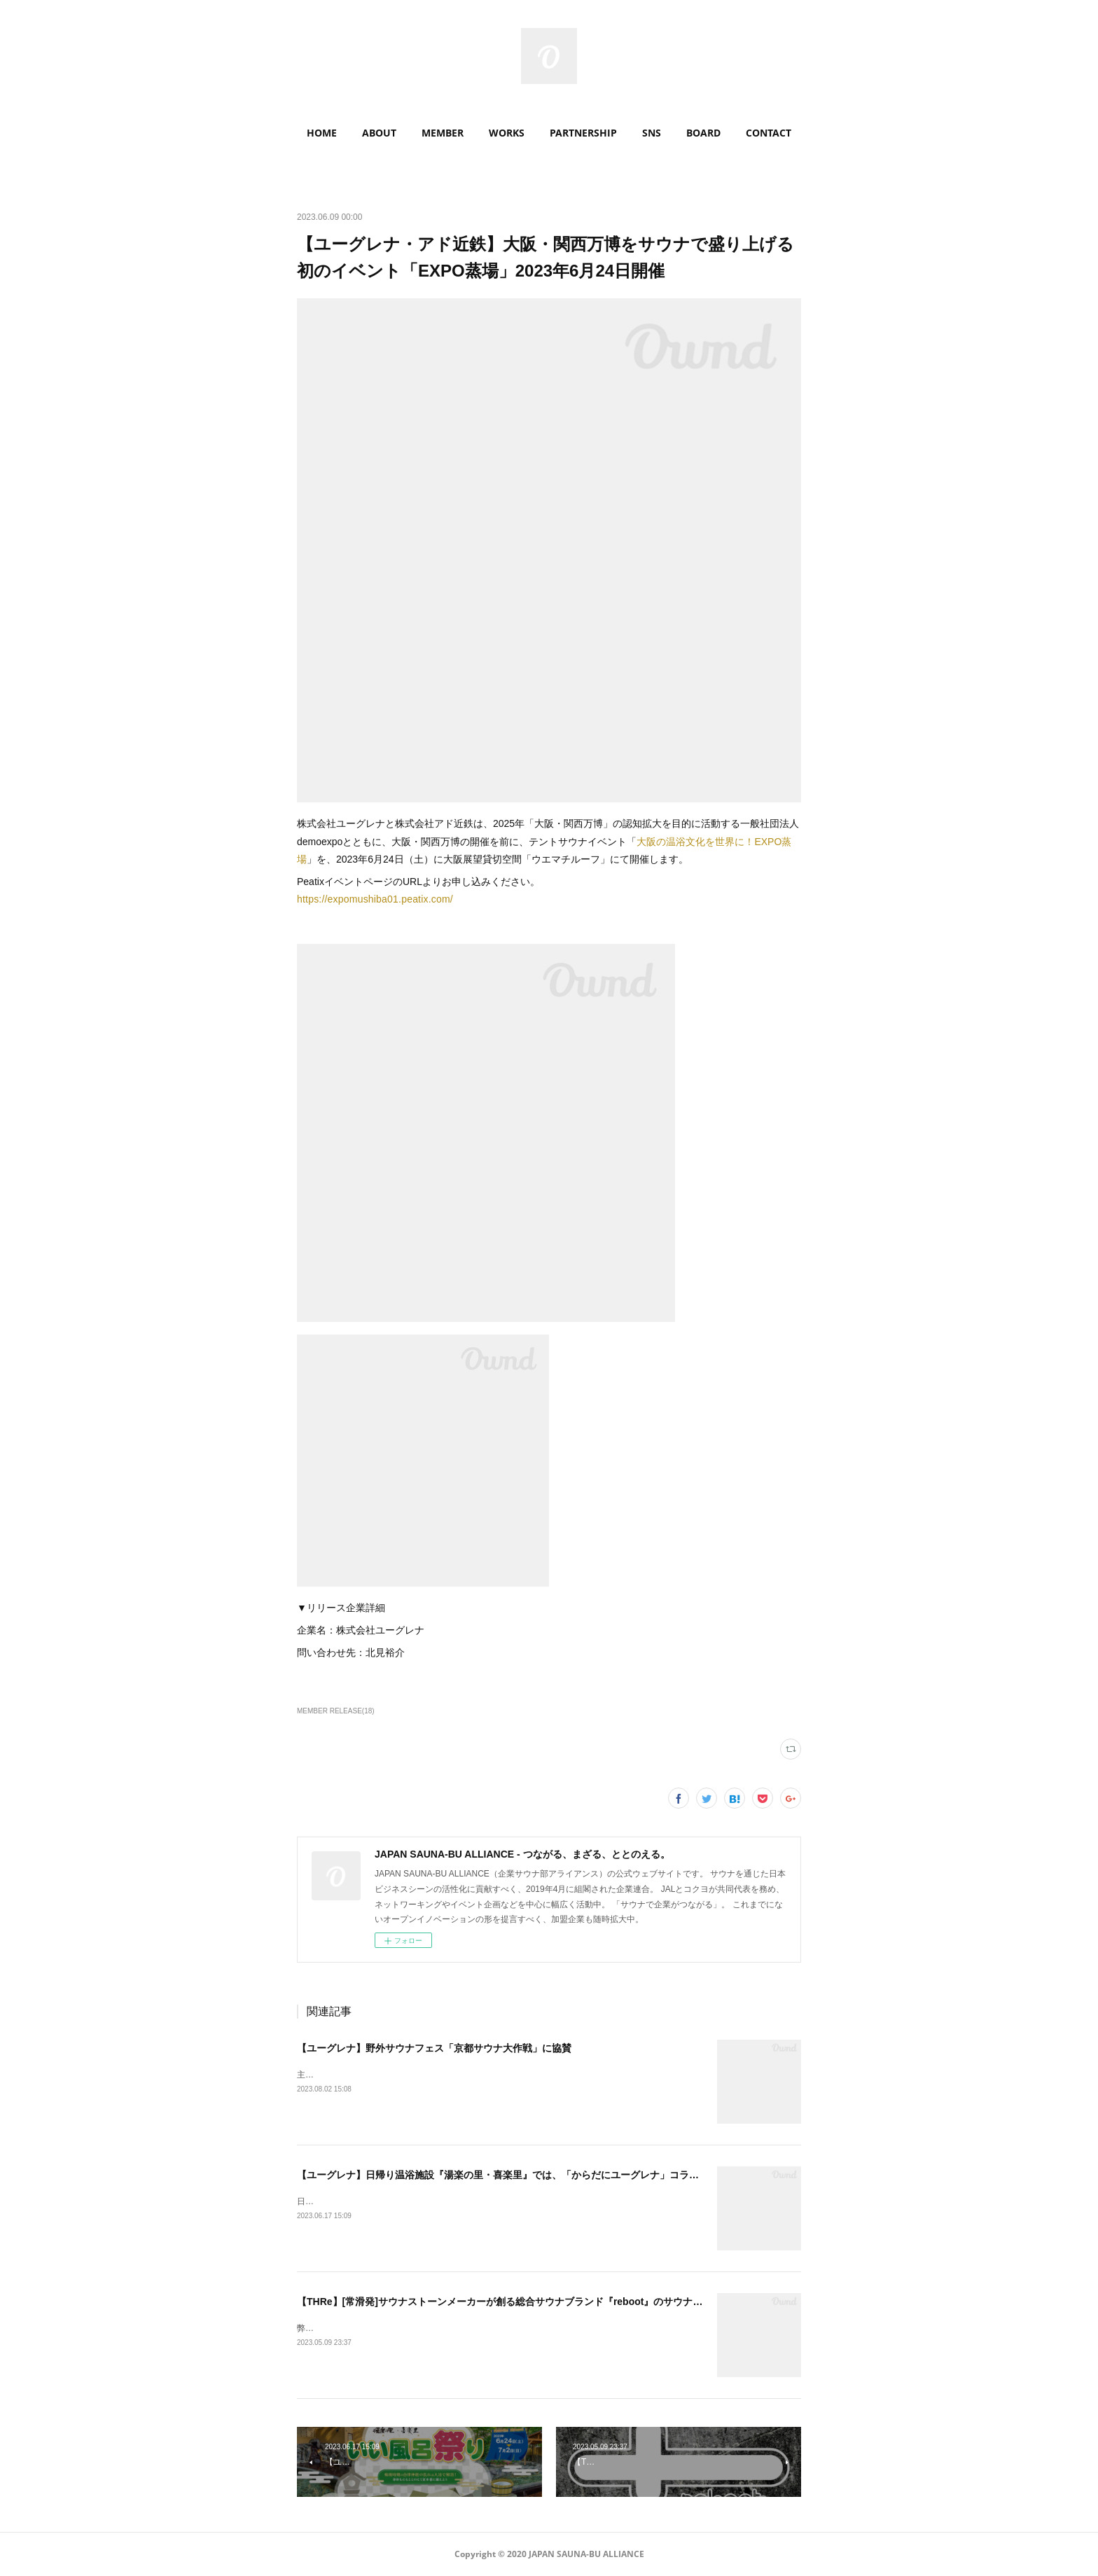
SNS (651, 132)
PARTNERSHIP (583, 132)
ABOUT (379, 132)
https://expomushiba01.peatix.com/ (375, 899)
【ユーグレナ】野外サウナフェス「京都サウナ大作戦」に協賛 (434, 2048)
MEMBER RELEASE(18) (336, 1711)
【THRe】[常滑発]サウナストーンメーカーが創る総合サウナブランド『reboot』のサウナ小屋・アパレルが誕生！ (548, 2301)
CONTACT (768, 132)
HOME (322, 132)
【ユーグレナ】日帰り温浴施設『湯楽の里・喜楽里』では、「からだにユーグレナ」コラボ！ (503, 2174)
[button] (322, 133)
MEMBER (443, 132)
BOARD (703, 132)
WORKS (506, 132)
